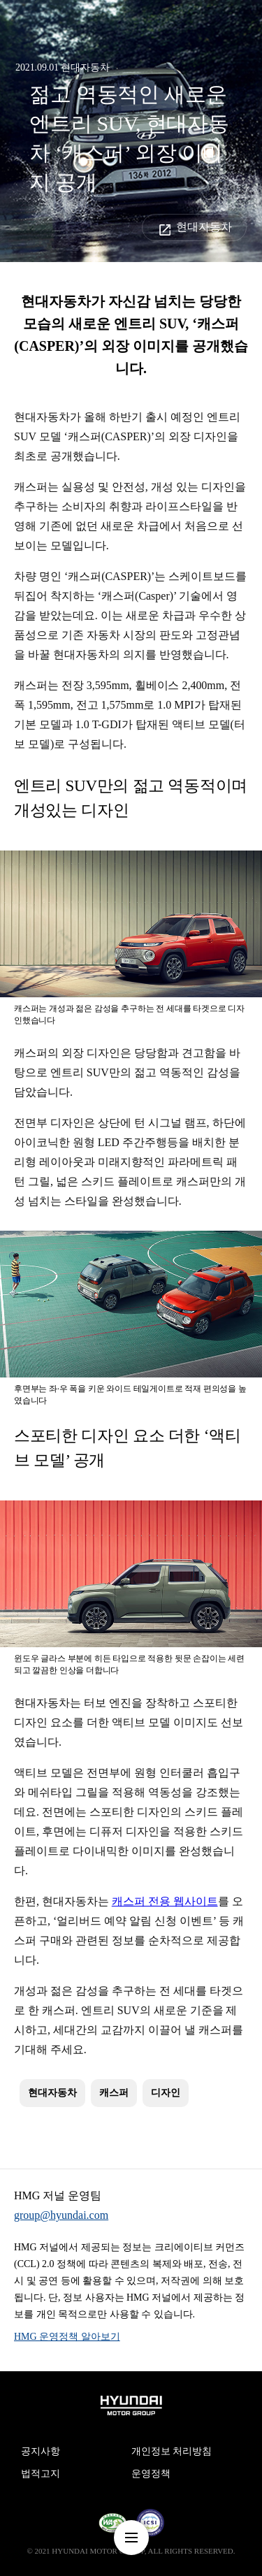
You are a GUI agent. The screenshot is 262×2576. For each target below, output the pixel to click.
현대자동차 (204, 227)
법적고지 (40, 2473)
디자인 (165, 2092)
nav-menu (131, 2537)
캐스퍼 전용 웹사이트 (165, 1901)
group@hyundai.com (61, 2215)
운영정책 (150, 2473)
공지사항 (40, 2451)
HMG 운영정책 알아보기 (67, 2336)
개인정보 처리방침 (171, 2451)
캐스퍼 (114, 2092)
